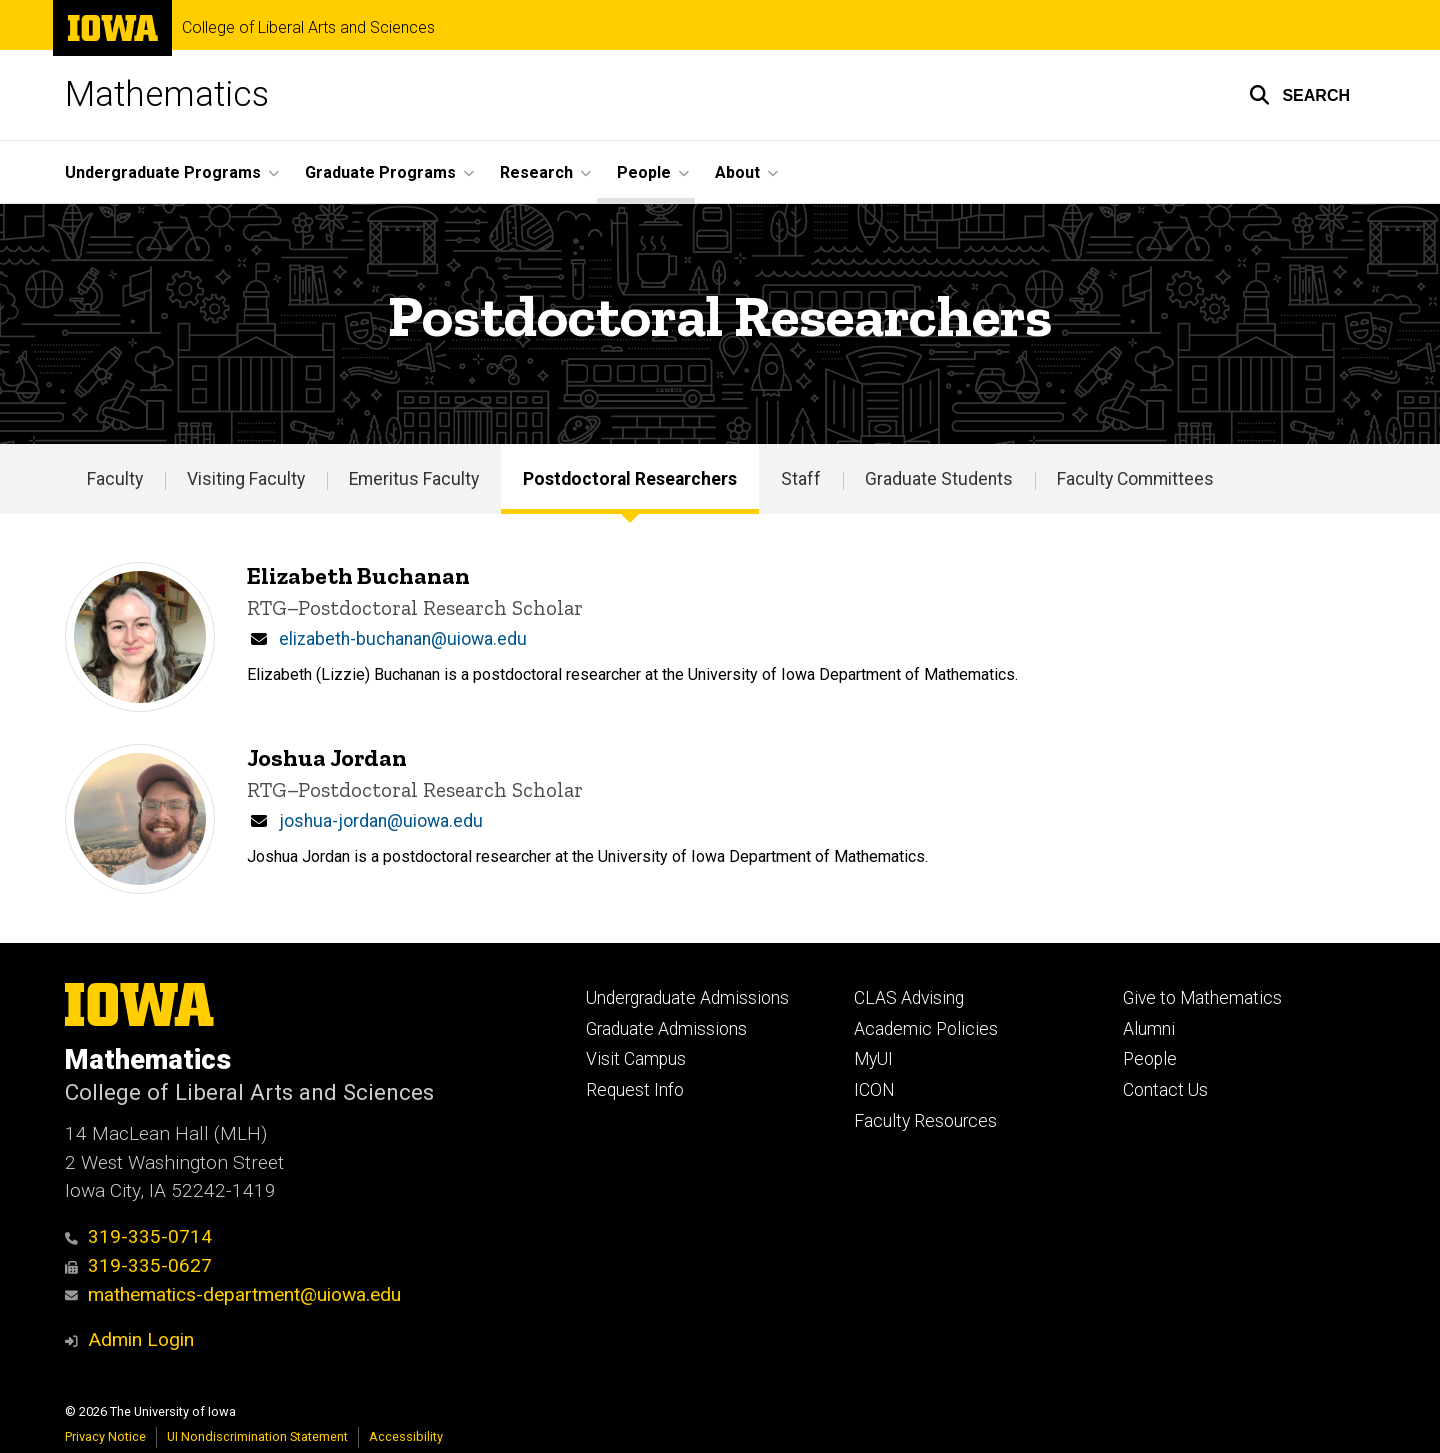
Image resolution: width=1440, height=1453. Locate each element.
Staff (801, 479)
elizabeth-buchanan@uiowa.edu (403, 639)
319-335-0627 (138, 1265)
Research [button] (536, 172)
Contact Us (1165, 1090)
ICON (874, 1090)
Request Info (635, 1090)
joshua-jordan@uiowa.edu (381, 821)
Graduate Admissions (666, 1029)
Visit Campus (636, 1059)
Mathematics (167, 94)
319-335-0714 (138, 1236)
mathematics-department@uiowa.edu (233, 1294)
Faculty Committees (1135, 479)
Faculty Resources (925, 1121)
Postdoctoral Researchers (630, 479)
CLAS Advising (909, 998)
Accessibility (406, 1436)
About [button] (737, 172)
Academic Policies (926, 1029)
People (1150, 1059)
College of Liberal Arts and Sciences (308, 28)
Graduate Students (939, 479)
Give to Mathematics (1202, 998)
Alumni (1149, 1029)
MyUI (873, 1059)
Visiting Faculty (246, 479)
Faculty (115, 479)
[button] (1299, 95)
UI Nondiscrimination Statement (257, 1436)
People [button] (644, 172)
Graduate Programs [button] (380, 172)
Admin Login (141, 1339)
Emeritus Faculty (414, 479)
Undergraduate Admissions (687, 998)
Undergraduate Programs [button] (163, 172)
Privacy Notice (105, 1436)
